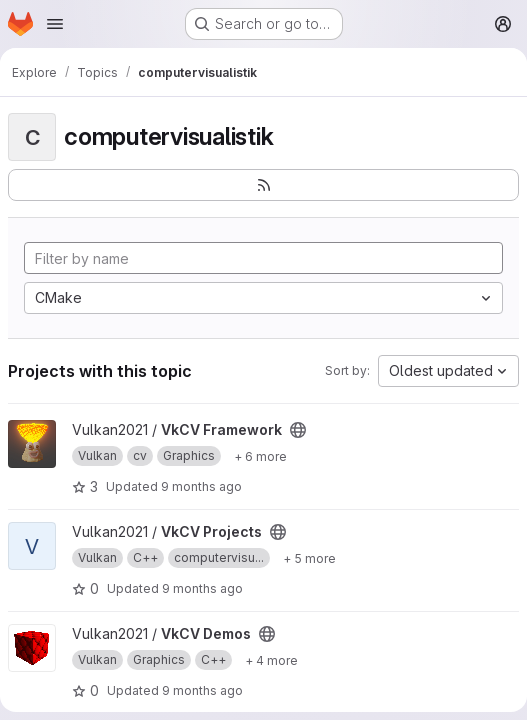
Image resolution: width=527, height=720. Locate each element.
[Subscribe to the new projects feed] (263, 185)
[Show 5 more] (309, 558)
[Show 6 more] (260, 456)
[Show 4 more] (271, 660)
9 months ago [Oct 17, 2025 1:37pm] (202, 690)
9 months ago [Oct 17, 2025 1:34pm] (201, 486)
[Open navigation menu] (55, 24)
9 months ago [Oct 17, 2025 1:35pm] (202, 588)
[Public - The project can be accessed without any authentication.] (298, 430)
